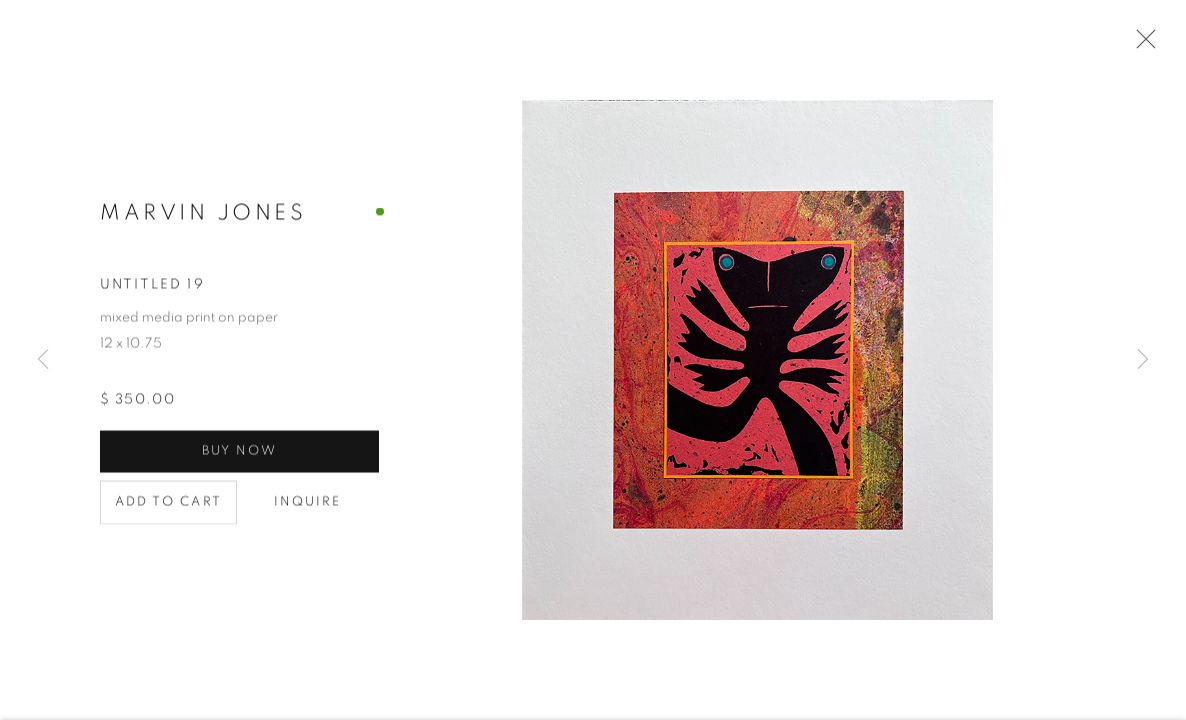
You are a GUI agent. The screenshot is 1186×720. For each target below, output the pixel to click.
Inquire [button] (308, 503)
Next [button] (1143, 360)
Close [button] (1141, 45)
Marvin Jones (203, 214)
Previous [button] (43, 360)
